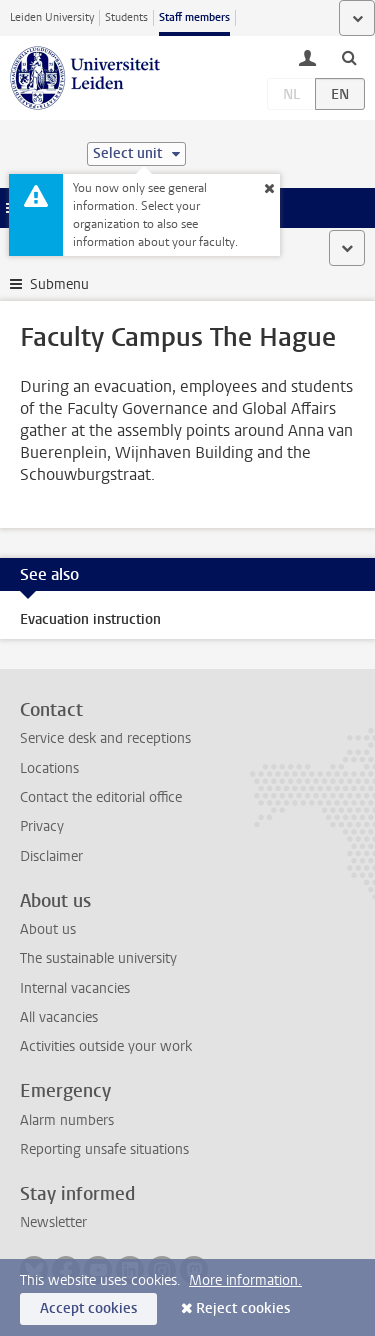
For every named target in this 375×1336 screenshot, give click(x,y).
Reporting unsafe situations (104, 1149)
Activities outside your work (106, 1046)
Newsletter (53, 1222)
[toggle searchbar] (349, 57)
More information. (245, 1280)
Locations (49, 768)
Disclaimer (51, 856)
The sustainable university (98, 958)
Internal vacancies (75, 988)
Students (126, 17)
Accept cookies (88, 1308)
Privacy (42, 826)
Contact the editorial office (101, 797)
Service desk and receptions (105, 738)
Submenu (59, 284)
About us (48, 929)
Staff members (194, 17)
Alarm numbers (67, 1120)
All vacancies (59, 1017)
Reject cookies (243, 1308)
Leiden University (52, 17)
